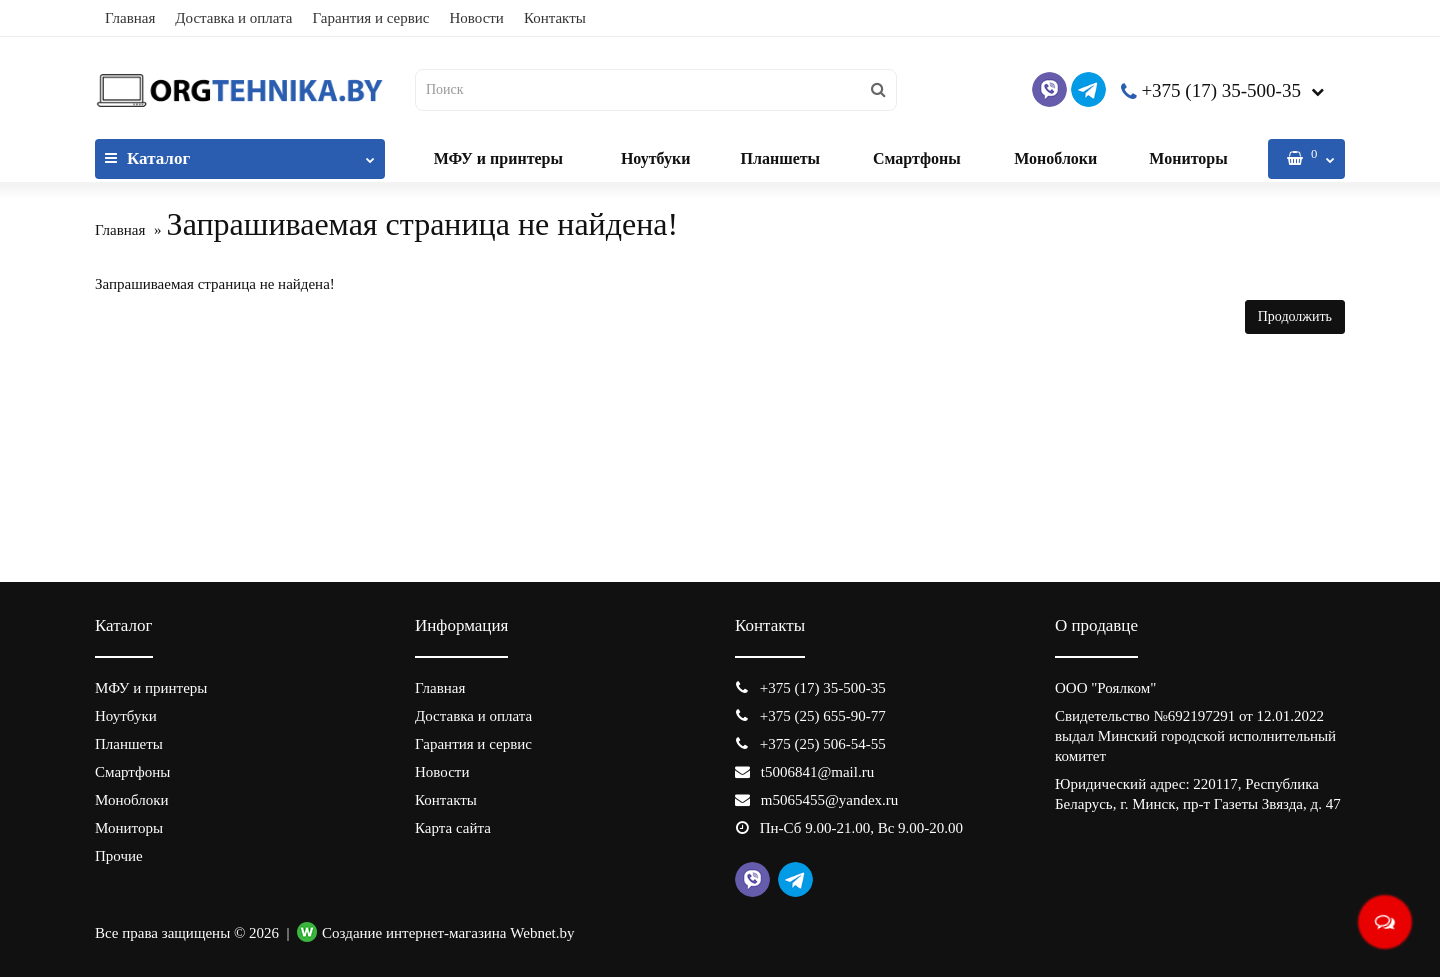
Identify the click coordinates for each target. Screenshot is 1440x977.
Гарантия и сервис (371, 18)
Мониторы (1188, 158)
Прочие (119, 856)
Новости (476, 18)
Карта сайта (453, 828)
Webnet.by (542, 933)
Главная (130, 18)
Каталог (240, 153)
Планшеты (780, 158)
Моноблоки (1055, 158)
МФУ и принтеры (498, 158)
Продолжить (1295, 316)
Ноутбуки (656, 158)
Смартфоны (917, 158)
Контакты (555, 18)
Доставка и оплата (233, 18)
